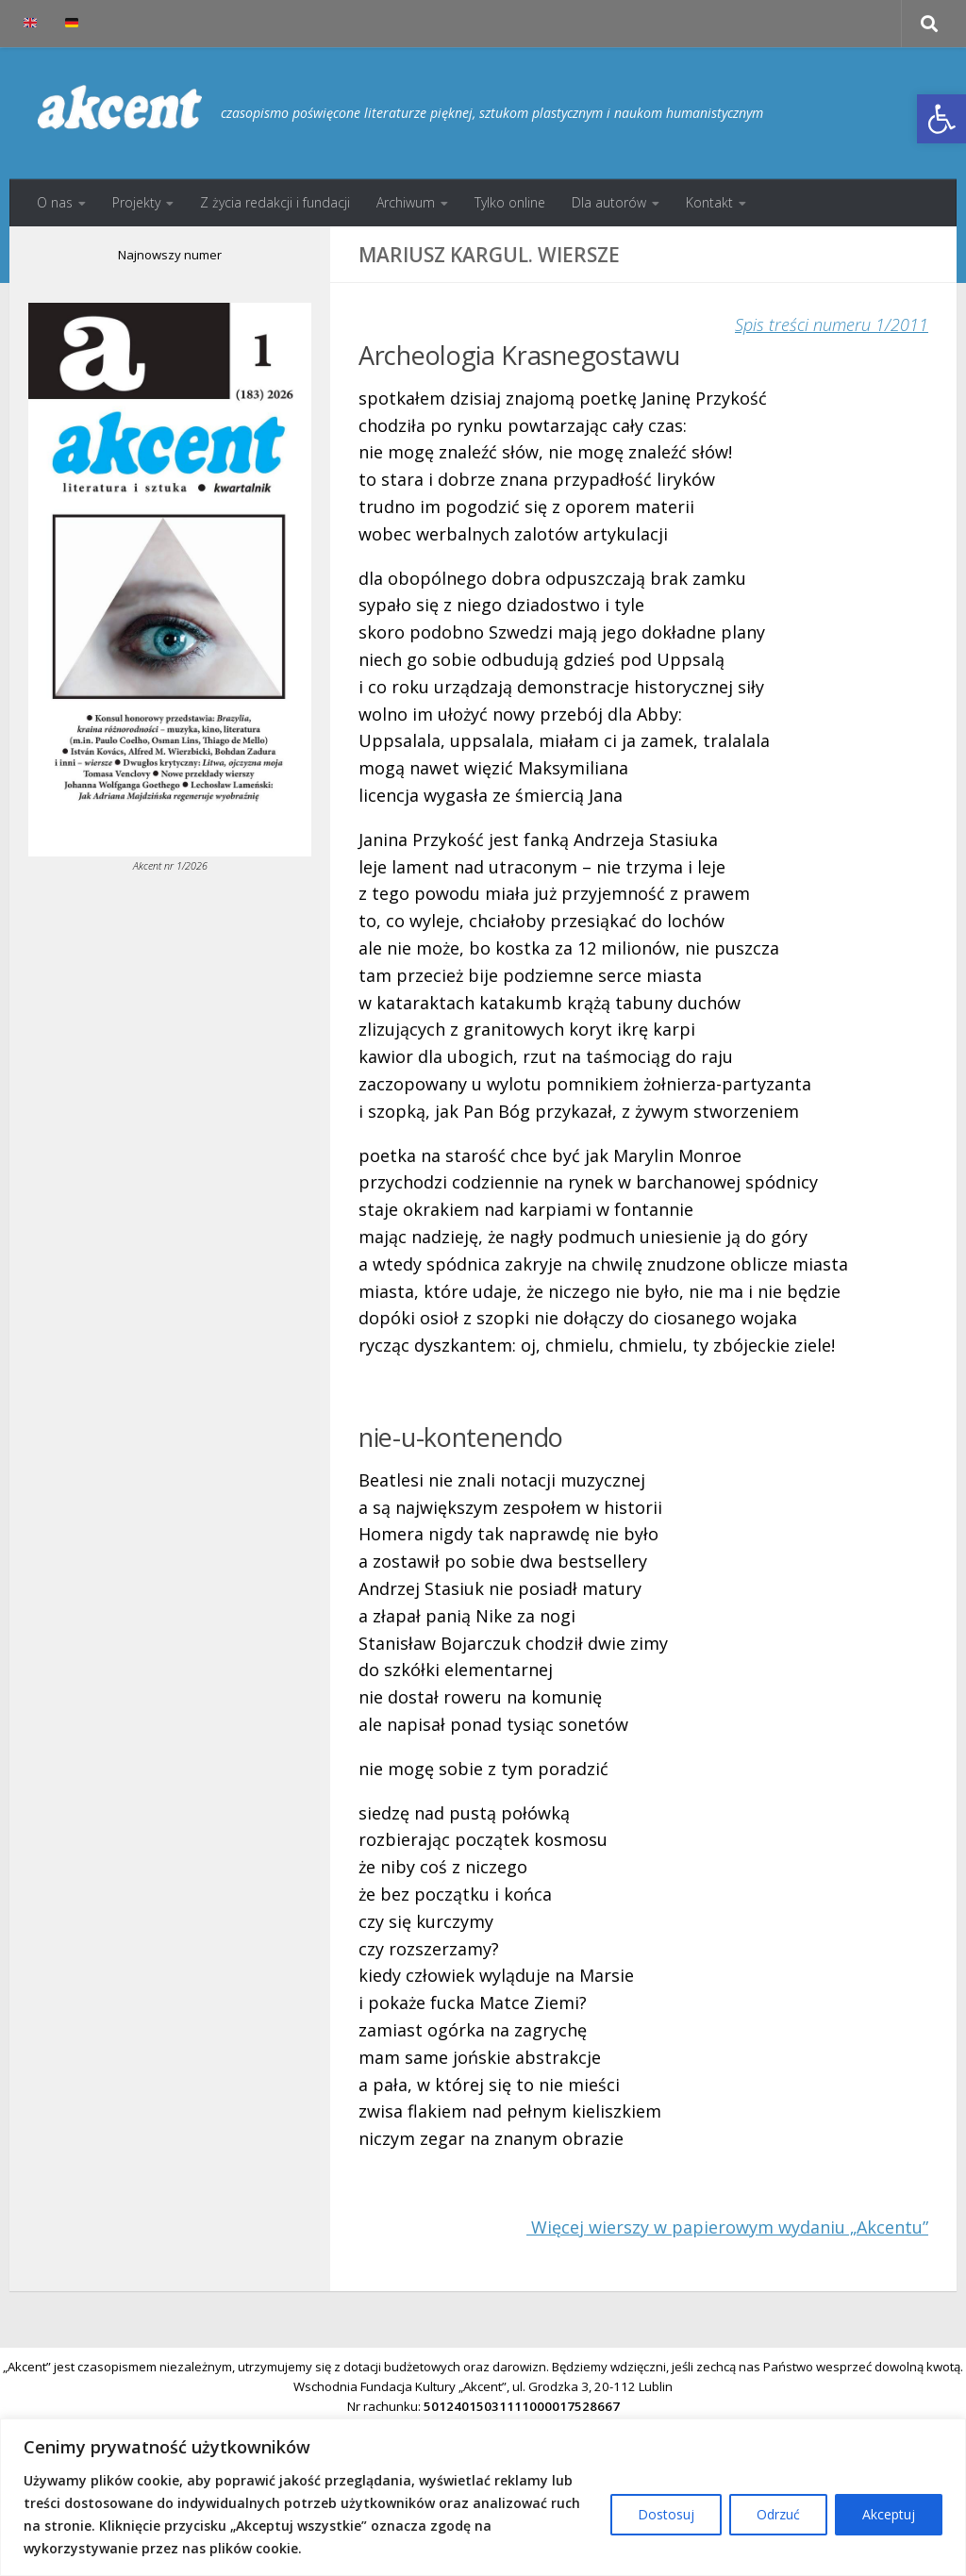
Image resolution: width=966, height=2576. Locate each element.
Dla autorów (609, 202)
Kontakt (709, 202)
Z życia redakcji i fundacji (275, 202)
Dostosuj (666, 2514)
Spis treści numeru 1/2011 (831, 324)
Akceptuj (888, 2514)
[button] (941, 118)
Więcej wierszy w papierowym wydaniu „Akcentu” (727, 2227)
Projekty (136, 202)
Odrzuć (778, 2514)
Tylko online (510, 202)
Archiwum (405, 202)
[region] (483, 2497)
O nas (55, 202)
